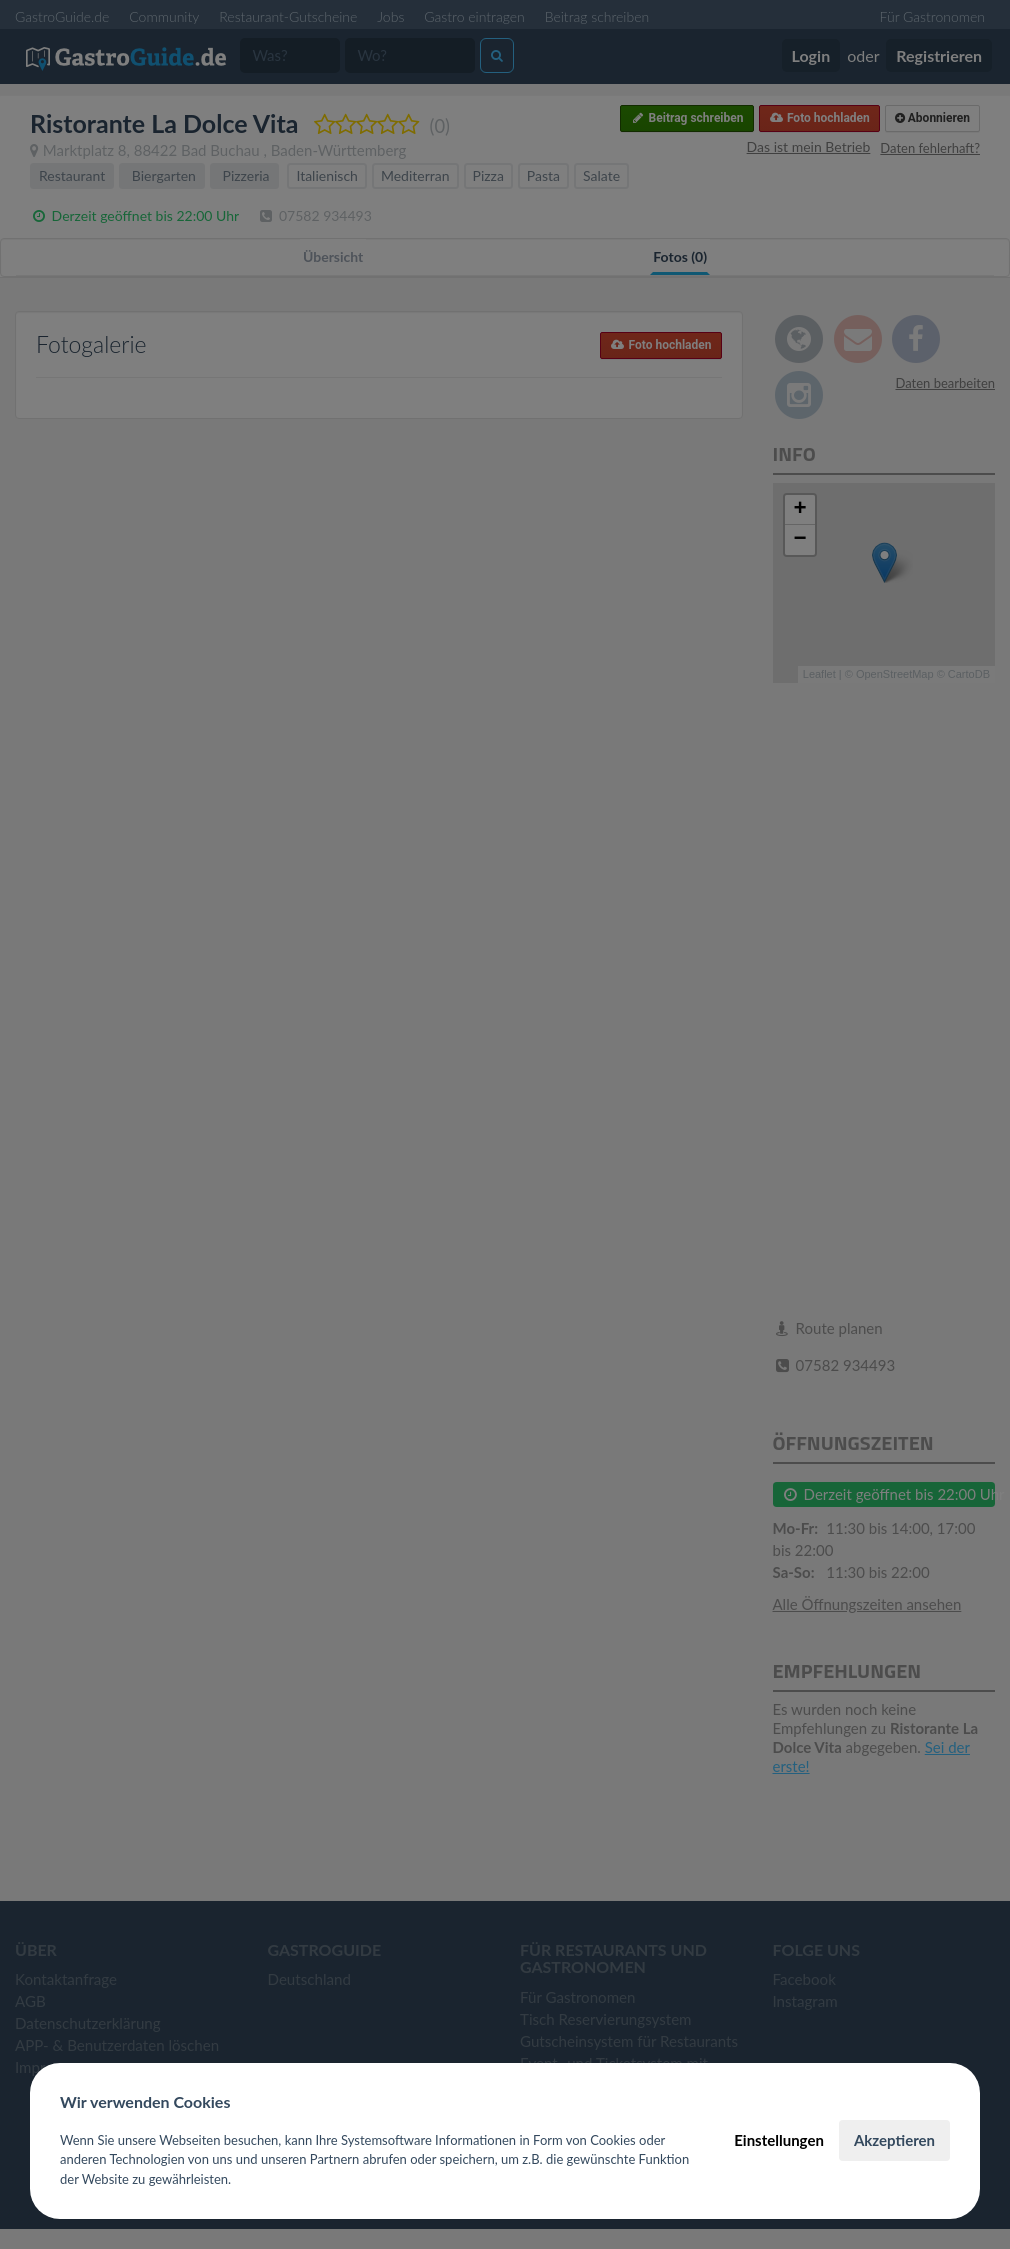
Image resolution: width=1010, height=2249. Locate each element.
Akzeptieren (894, 2140)
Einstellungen (779, 2140)
